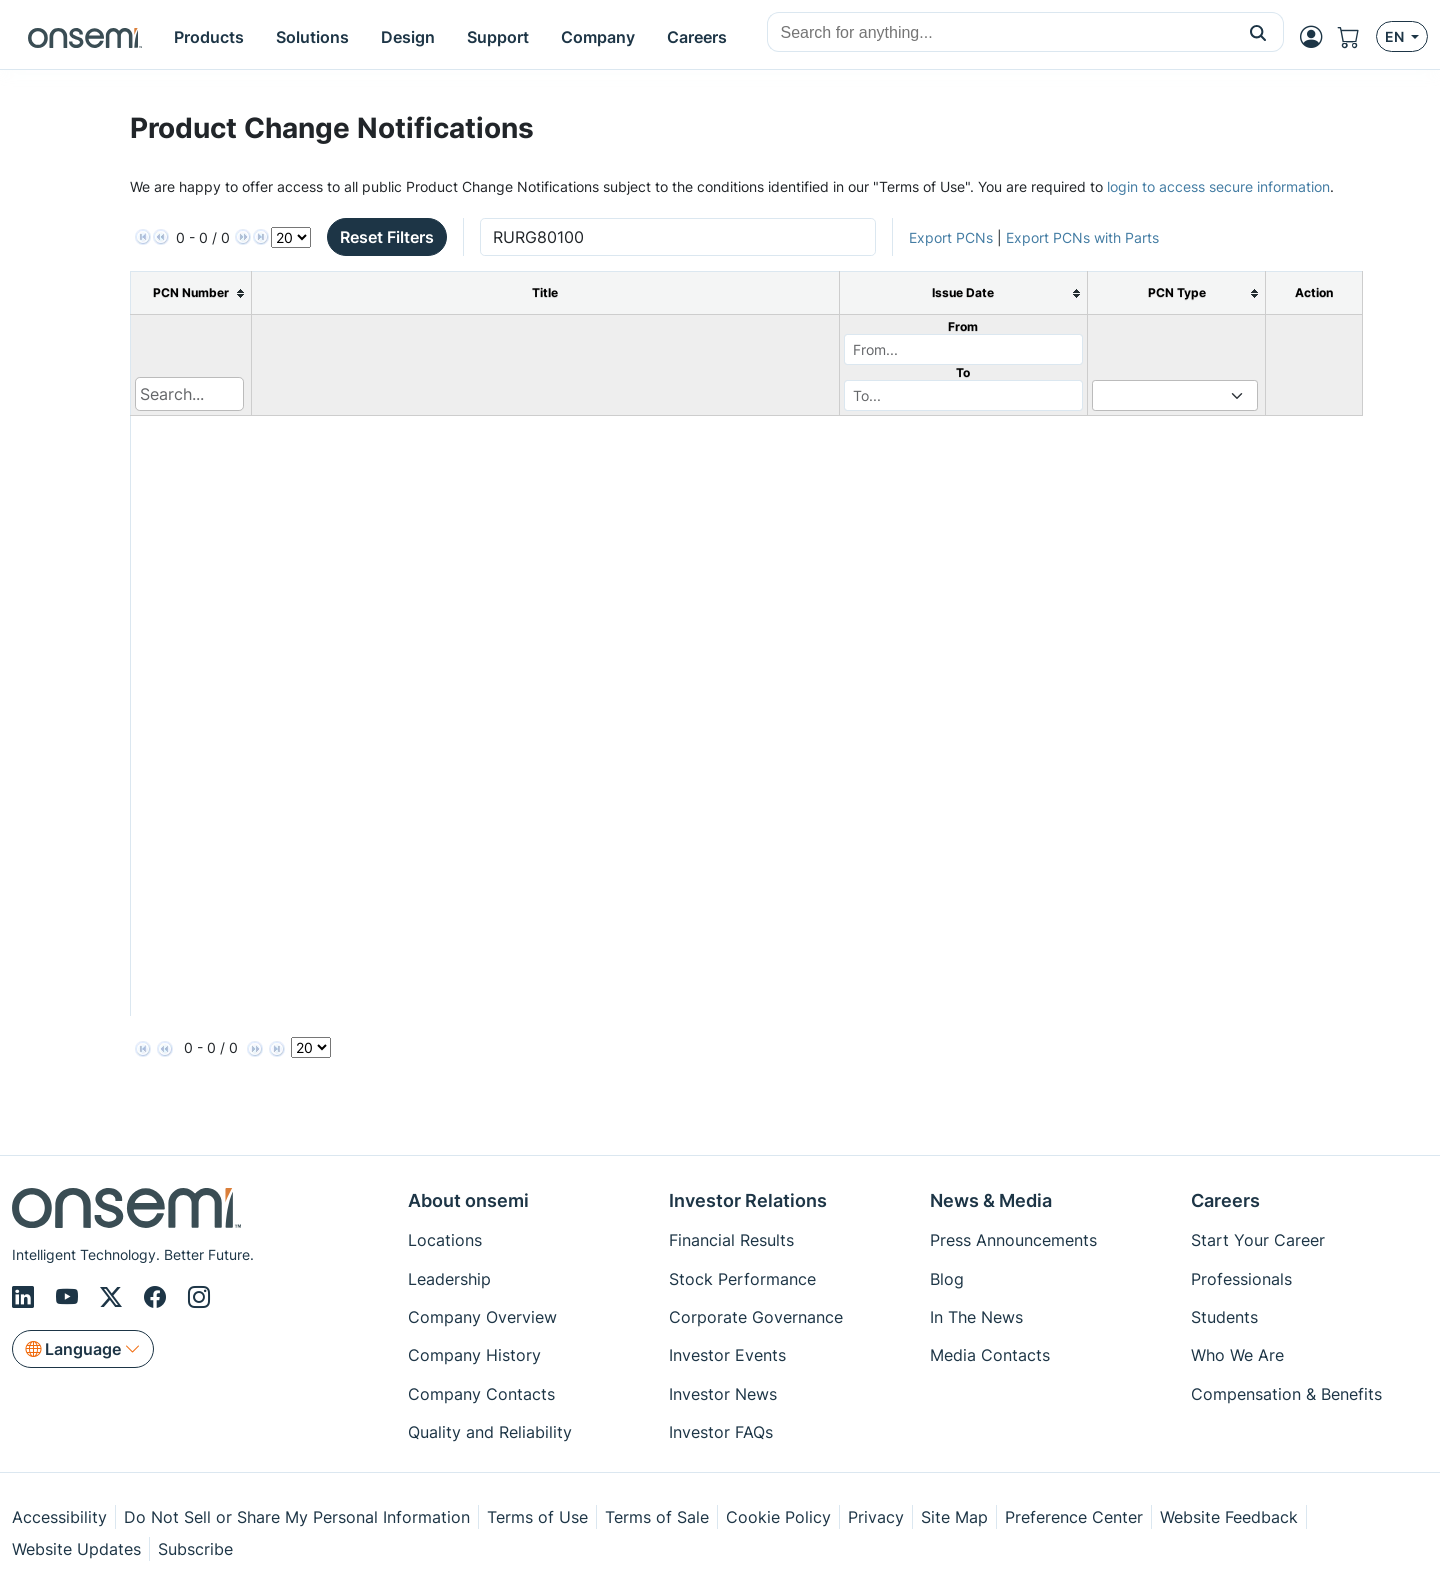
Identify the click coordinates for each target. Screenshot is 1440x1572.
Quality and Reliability (490, 1432)
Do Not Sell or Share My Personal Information (297, 1517)
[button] (1258, 32)
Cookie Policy (778, 1517)
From (963, 326)
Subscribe (195, 1549)
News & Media (991, 1200)
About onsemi (468, 1200)
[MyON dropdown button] (1317, 37)
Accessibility (59, 1517)
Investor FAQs (721, 1432)
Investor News (723, 1394)
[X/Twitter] (114, 1297)
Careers (1225, 1200)
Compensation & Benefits (1286, 1394)
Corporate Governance (756, 1317)
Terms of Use (537, 1517)
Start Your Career (1258, 1240)
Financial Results (731, 1240)
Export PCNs (951, 237)
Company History (474, 1355)
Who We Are (1237, 1355)
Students (1224, 1317)
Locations (445, 1240)
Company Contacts (481, 1394)
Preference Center (1074, 1517)
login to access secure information (1218, 186)
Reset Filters (387, 237)
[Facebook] (158, 1297)
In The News (976, 1317)
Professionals (1241, 1279)
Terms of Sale (657, 1517)
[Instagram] (199, 1297)
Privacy (876, 1517)
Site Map (954, 1517)
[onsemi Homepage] (85, 37)
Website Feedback (1229, 1517)
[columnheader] (191, 293)
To (963, 372)
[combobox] (1000, 33)
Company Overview (482, 1317)
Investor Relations (748, 1200)
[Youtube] (70, 1297)
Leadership (449, 1279)
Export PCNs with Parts (1082, 237)
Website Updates (76, 1549)
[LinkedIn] (26, 1297)
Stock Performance (742, 1279)
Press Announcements (1013, 1240)
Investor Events (727, 1355)
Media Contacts (990, 1355)
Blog (947, 1279)
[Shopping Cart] (1357, 37)
